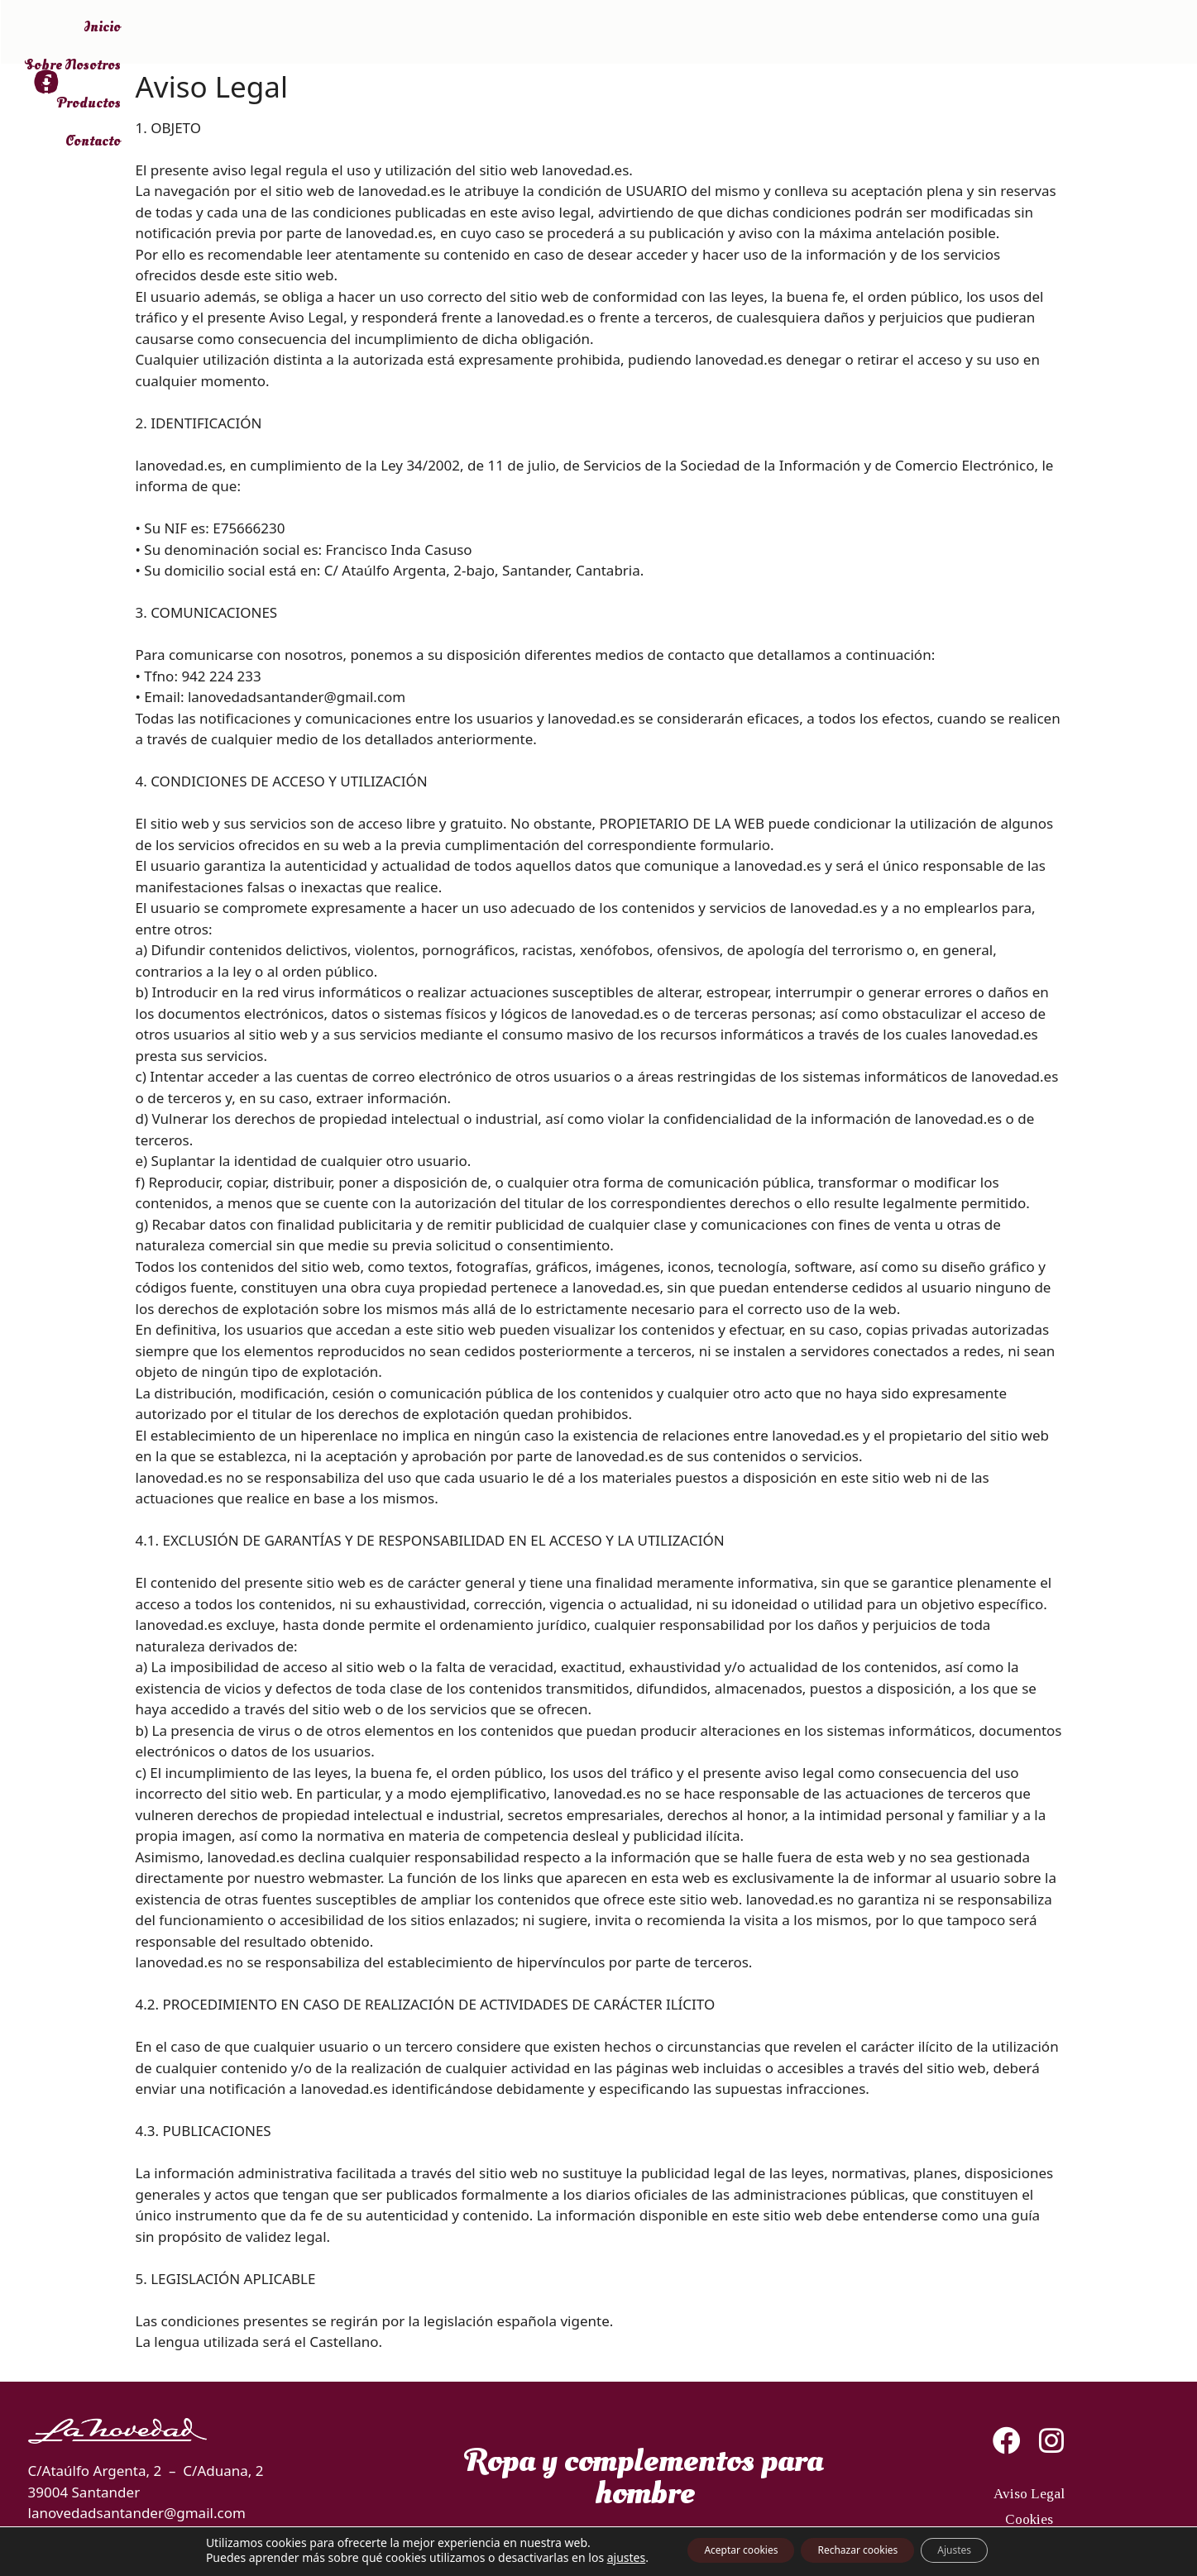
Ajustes (983, 2550)
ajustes (586, 2557)
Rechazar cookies (860, 2550)
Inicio (733, 32)
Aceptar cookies (716, 2550)
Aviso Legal (1029, 2502)
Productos (946, 32)
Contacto (1038, 32)
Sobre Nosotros (833, 32)
